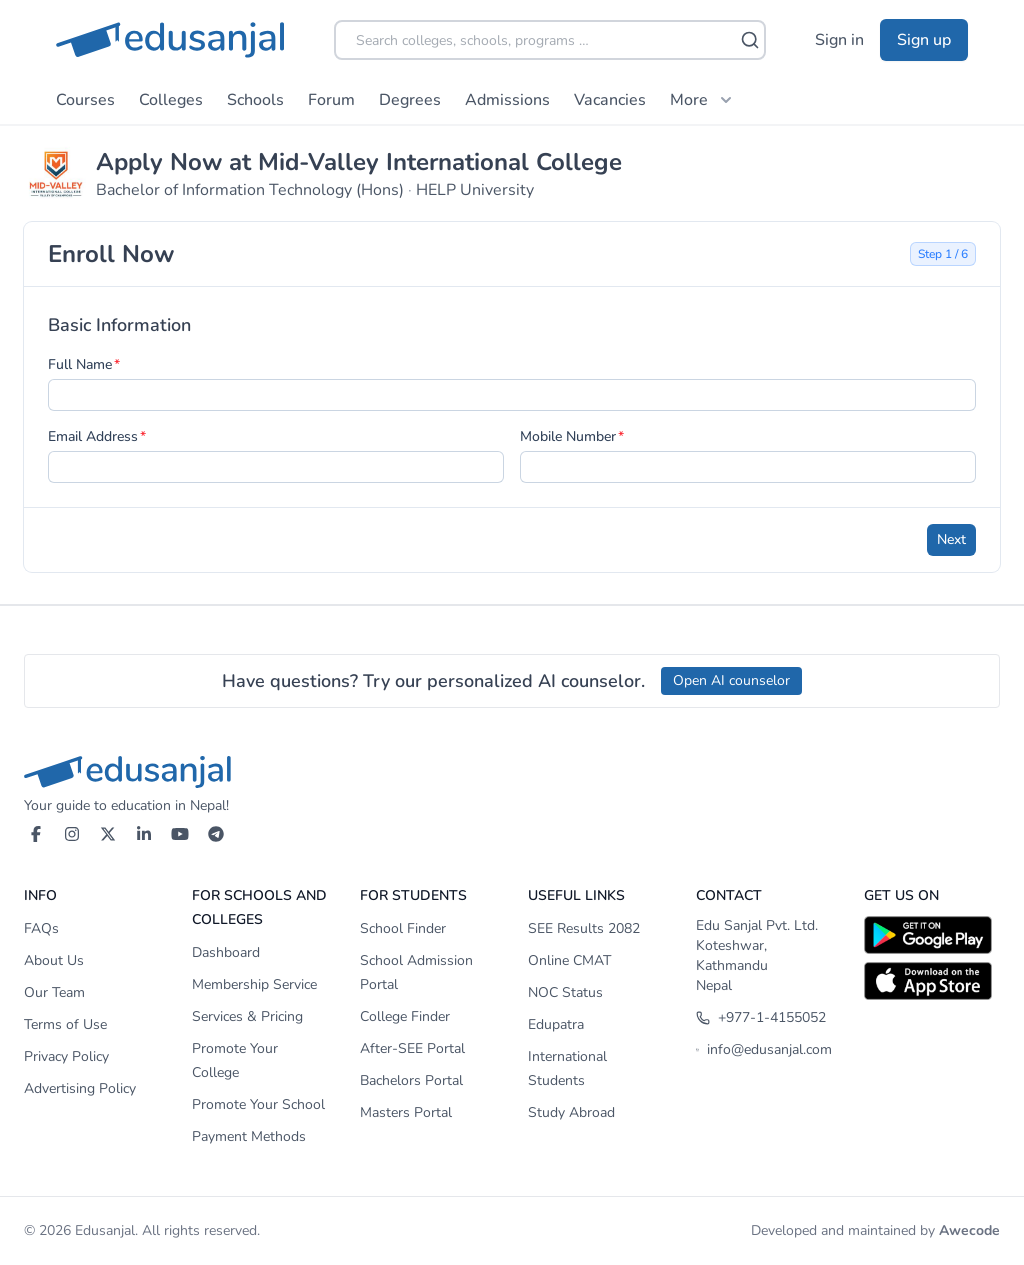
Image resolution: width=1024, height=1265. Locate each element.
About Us (54, 960)
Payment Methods (249, 1136)
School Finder (403, 928)
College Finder (405, 1016)
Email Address (93, 436)
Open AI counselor (731, 680)
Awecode (969, 1230)
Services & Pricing (247, 1016)
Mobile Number (568, 436)
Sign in (839, 40)
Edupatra (556, 1024)
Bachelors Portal (411, 1080)
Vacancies (610, 100)
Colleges (171, 100)
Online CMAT (569, 960)
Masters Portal (406, 1112)
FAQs (41, 928)
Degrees (410, 100)
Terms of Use (65, 1024)
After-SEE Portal (412, 1048)
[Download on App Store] (932, 981)
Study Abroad (571, 1112)
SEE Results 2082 (584, 928)
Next (951, 539)
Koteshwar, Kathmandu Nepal (732, 965)
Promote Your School (258, 1104)
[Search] (750, 40)
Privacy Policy (66, 1056)
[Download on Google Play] (932, 935)
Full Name (80, 364)
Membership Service (254, 984)
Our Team (54, 992)
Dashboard (226, 952)
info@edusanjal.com (764, 1049)
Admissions (507, 100)
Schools (255, 100)
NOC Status (565, 992)
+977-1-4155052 (761, 1017)
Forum (331, 100)
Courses (85, 100)
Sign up (924, 40)
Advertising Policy (80, 1088)
